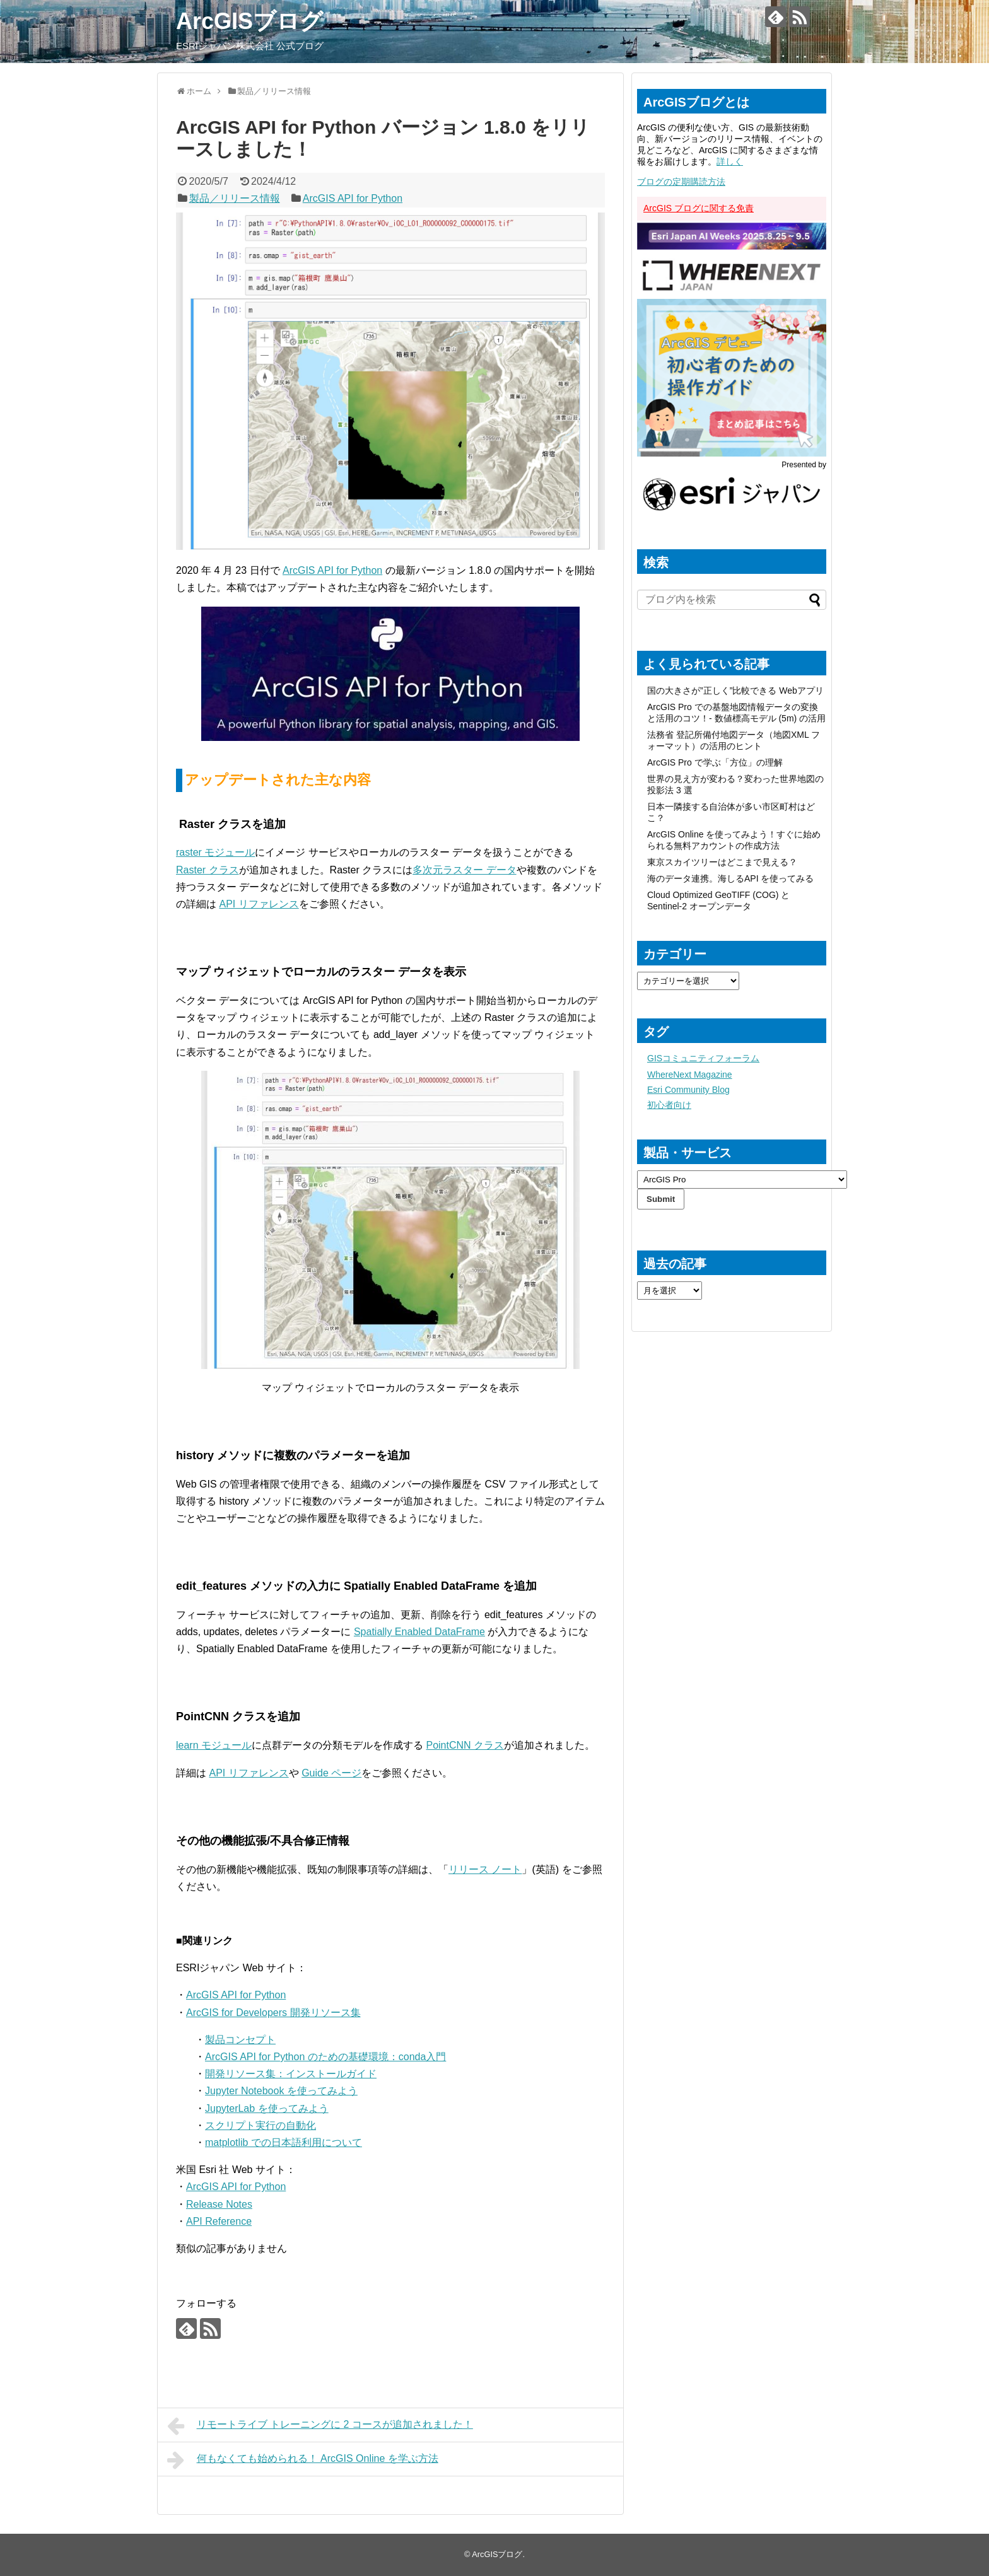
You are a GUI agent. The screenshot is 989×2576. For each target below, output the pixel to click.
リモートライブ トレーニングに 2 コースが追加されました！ (320, 2426)
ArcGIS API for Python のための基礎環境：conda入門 (325, 2056)
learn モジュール (214, 1745)
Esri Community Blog (688, 1090)
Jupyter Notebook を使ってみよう (281, 2090)
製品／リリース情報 (234, 198)
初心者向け (669, 1105)
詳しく (730, 161)
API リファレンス (258, 904)
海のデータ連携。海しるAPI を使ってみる (730, 878)
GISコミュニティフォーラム (703, 1058)
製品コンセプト (240, 2039)
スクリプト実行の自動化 (260, 2125)
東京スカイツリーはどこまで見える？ (722, 862)
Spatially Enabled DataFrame (419, 1631)
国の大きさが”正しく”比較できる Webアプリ (735, 690)
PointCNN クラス (465, 1745)
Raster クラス (207, 870)
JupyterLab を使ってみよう (267, 2108)
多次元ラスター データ (464, 870)
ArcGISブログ (249, 21)
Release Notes (219, 2204)
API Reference (219, 2221)
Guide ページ (331, 1773)
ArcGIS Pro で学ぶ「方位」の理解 (715, 762)
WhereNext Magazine (689, 1074)
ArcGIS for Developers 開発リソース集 (273, 2012)
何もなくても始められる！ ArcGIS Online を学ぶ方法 (302, 2460)
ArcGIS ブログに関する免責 (698, 208)
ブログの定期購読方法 (681, 182)
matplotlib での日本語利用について (283, 2142)
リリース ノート (485, 1869)
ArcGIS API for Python (352, 198)
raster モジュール (215, 852)
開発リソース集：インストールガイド (291, 2073)
